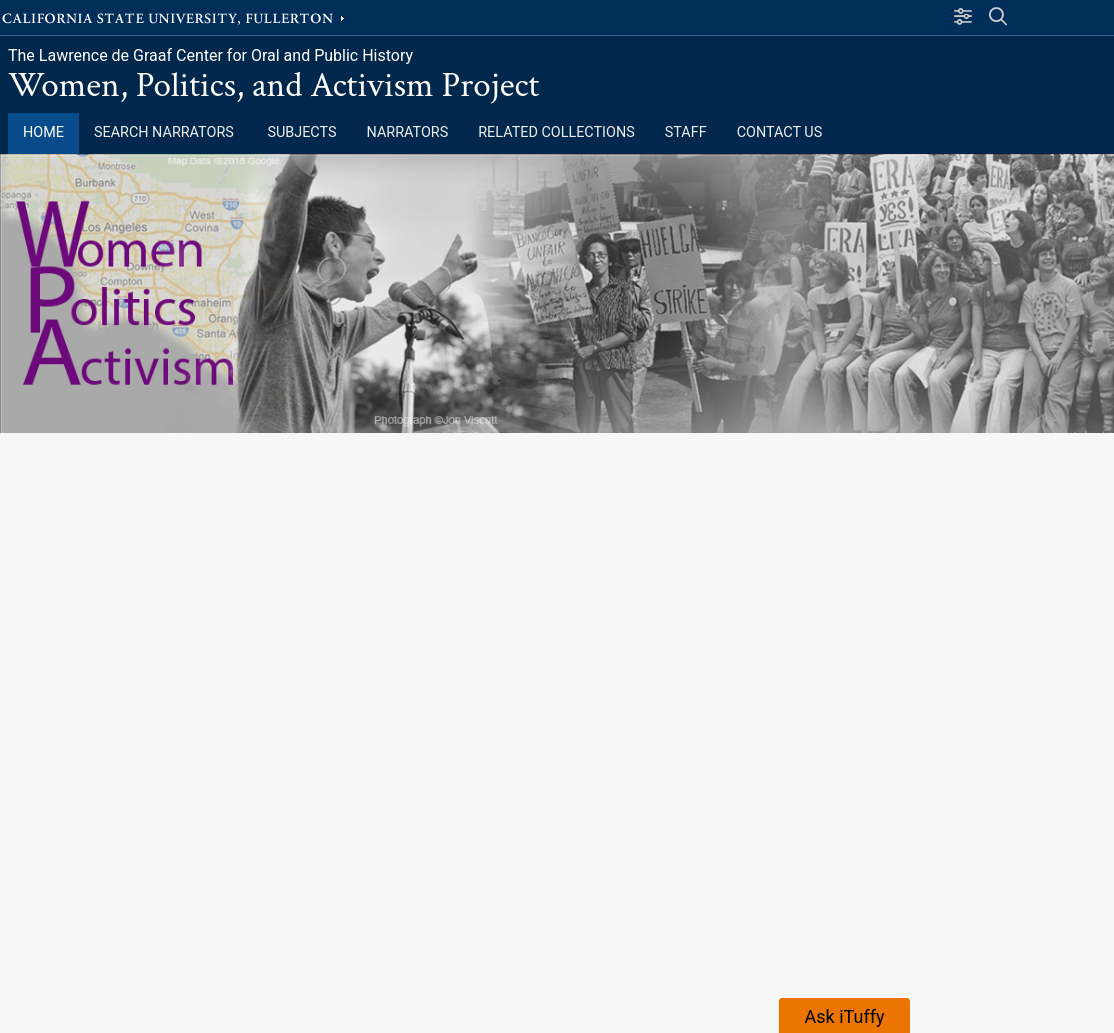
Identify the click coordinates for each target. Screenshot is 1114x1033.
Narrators (408, 132)
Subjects (301, 132)
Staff (686, 132)
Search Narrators (165, 132)
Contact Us (780, 132)
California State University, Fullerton (175, 17)
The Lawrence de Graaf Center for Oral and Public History (210, 55)
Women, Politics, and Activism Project (273, 85)
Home (43, 132)
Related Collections (556, 132)
